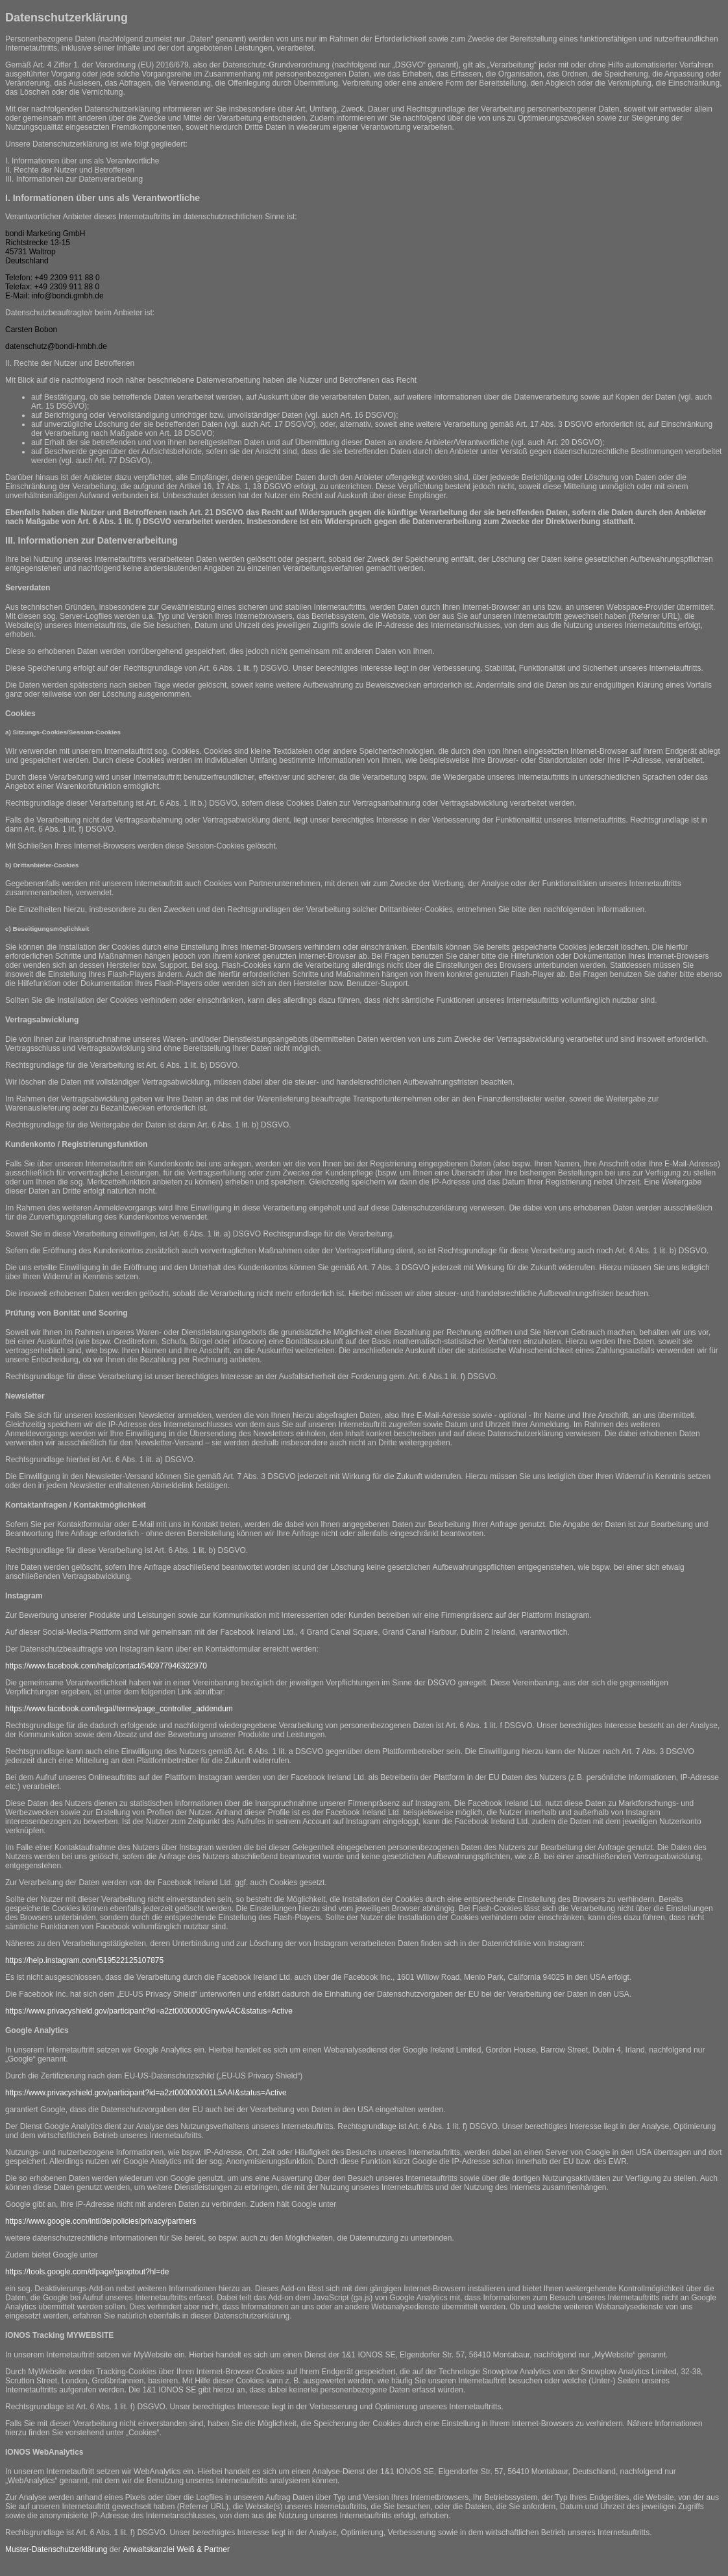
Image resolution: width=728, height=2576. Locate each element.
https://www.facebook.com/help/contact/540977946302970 (106, 1665)
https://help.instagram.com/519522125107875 (84, 1960)
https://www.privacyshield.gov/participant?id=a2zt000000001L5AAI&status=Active (146, 2092)
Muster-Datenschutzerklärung (56, 2549)
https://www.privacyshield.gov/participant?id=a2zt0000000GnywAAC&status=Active (149, 2011)
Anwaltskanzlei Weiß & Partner (176, 2549)
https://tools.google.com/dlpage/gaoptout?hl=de (87, 2271)
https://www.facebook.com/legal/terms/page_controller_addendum (119, 1708)
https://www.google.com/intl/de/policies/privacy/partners (100, 2221)
